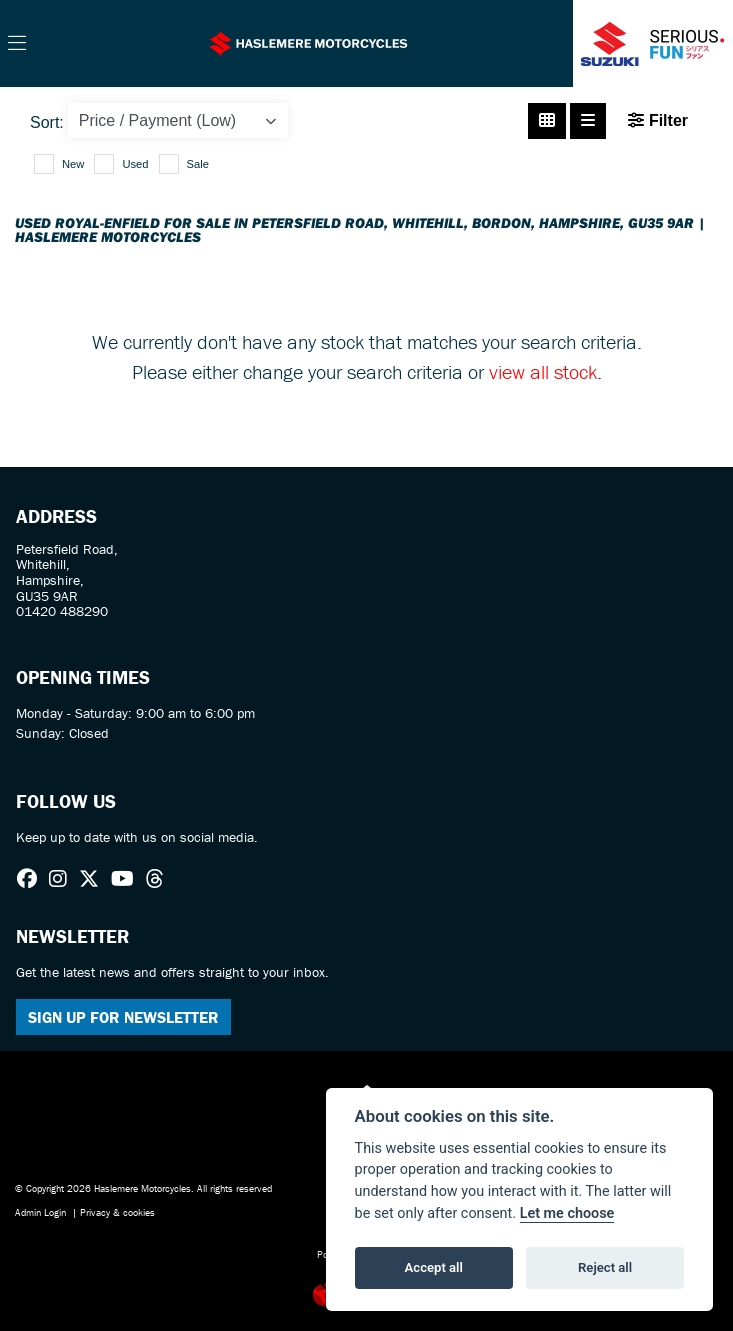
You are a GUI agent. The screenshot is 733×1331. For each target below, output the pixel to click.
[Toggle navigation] (17, 44)
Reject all (605, 1267)
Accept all (434, 1267)
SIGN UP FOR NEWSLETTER (123, 1017)
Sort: (47, 122)
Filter (658, 120)
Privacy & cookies (117, 1212)
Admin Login (40, 1212)
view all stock (543, 371)
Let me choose (567, 1213)
